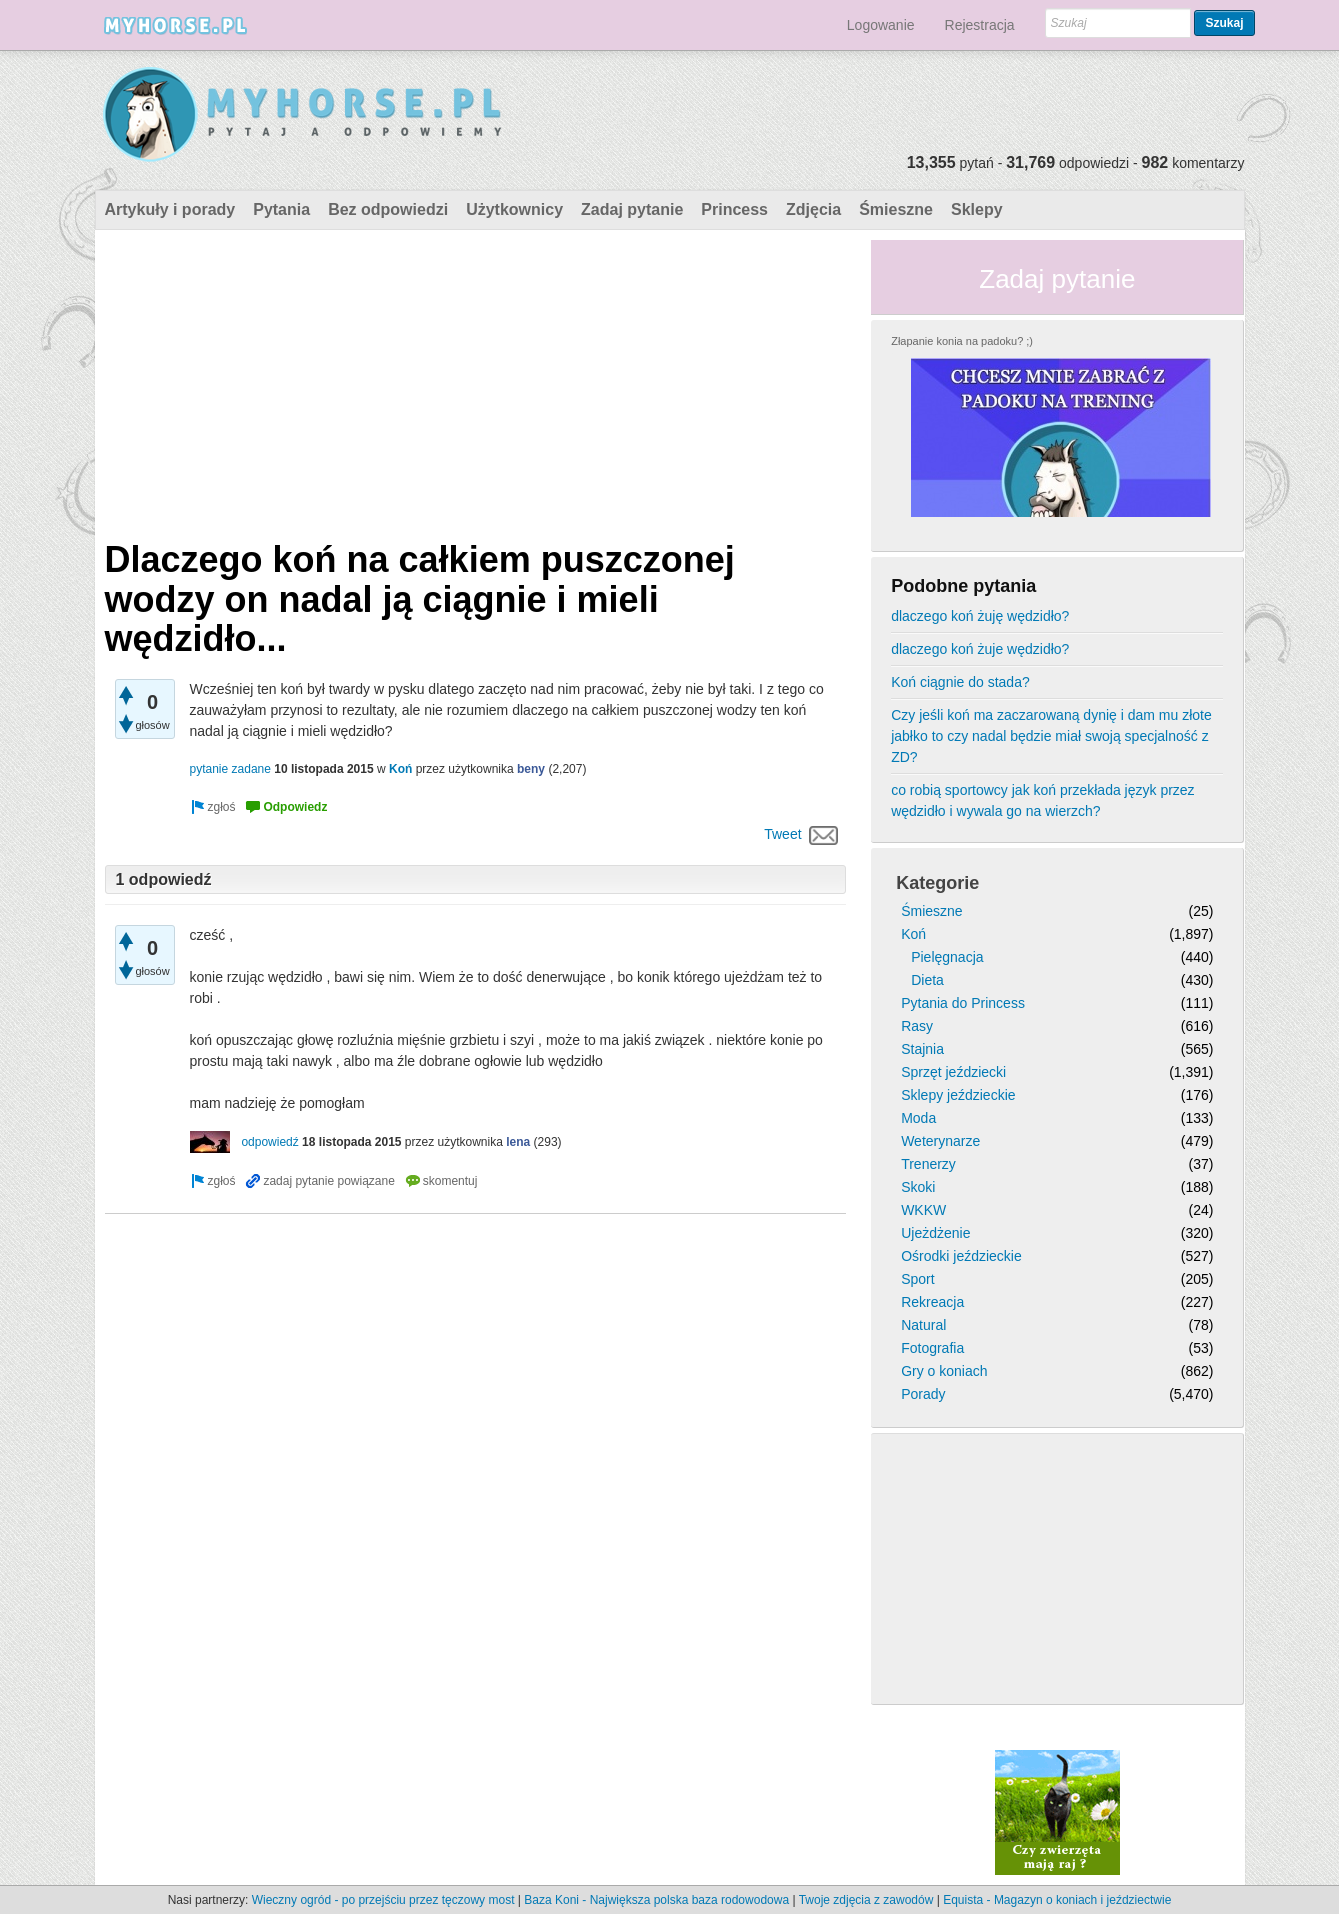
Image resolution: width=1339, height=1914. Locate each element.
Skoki (918, 1187)
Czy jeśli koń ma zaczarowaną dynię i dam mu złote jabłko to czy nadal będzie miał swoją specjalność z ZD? (1051, 736)
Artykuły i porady (170, 209)
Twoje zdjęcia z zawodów (866, 1900)
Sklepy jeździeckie (958, 1095)
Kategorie (937, 883)
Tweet (782, 834)
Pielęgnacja (947, 957)
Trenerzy (928, 1164)
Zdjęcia (813, 209)
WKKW (923, 1210)
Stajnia (922, 1049)
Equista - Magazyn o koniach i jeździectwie (1057, 1900)
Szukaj (1224, 23)
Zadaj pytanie (632, 209)
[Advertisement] (476, 380)
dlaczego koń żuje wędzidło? (980, 649)
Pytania (281, 209)
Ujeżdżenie (935, 1233)
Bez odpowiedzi (388, 209)
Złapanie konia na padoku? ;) (962, 341)
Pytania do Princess (963, 1003)
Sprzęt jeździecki (953, 1072)
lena (518, 1142)
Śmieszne (896, 209)
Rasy (917, 1026)
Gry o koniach (944, 1371)
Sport (917, 1279)
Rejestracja (980, 25)
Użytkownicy (514, 209)
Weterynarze (940, 1141)
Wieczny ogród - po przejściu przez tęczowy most (383, 1900)
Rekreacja (932, 1302)
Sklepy (977, 209)
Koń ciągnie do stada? (960, 682)
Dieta (927, 980)
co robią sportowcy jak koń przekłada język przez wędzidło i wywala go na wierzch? (1042, 800)
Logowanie (881, 25)
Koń (400, 769)
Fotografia (932, 1348)
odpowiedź (269, 1142)
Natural (923, 1325)
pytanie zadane (230, 769)
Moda (918, 1118)
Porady (923, 1394)
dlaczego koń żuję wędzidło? (980, 616)
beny (531, 769)
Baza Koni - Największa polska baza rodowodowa (656, 1900)
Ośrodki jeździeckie (961, 1256)
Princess (734, 209)
